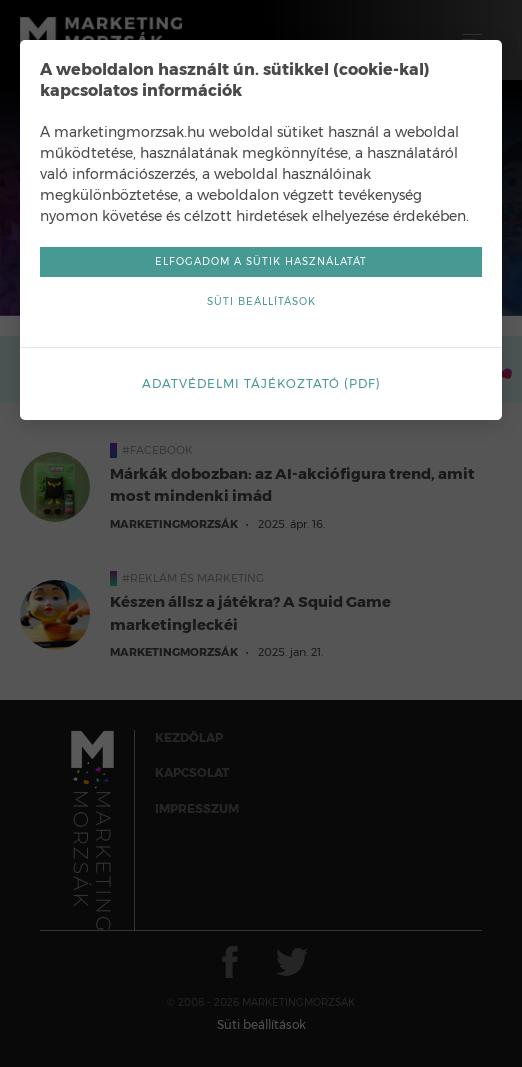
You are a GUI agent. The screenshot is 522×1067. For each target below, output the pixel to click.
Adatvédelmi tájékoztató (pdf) (261, 383)
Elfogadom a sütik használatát (261, 261)
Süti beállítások (261, 301)
